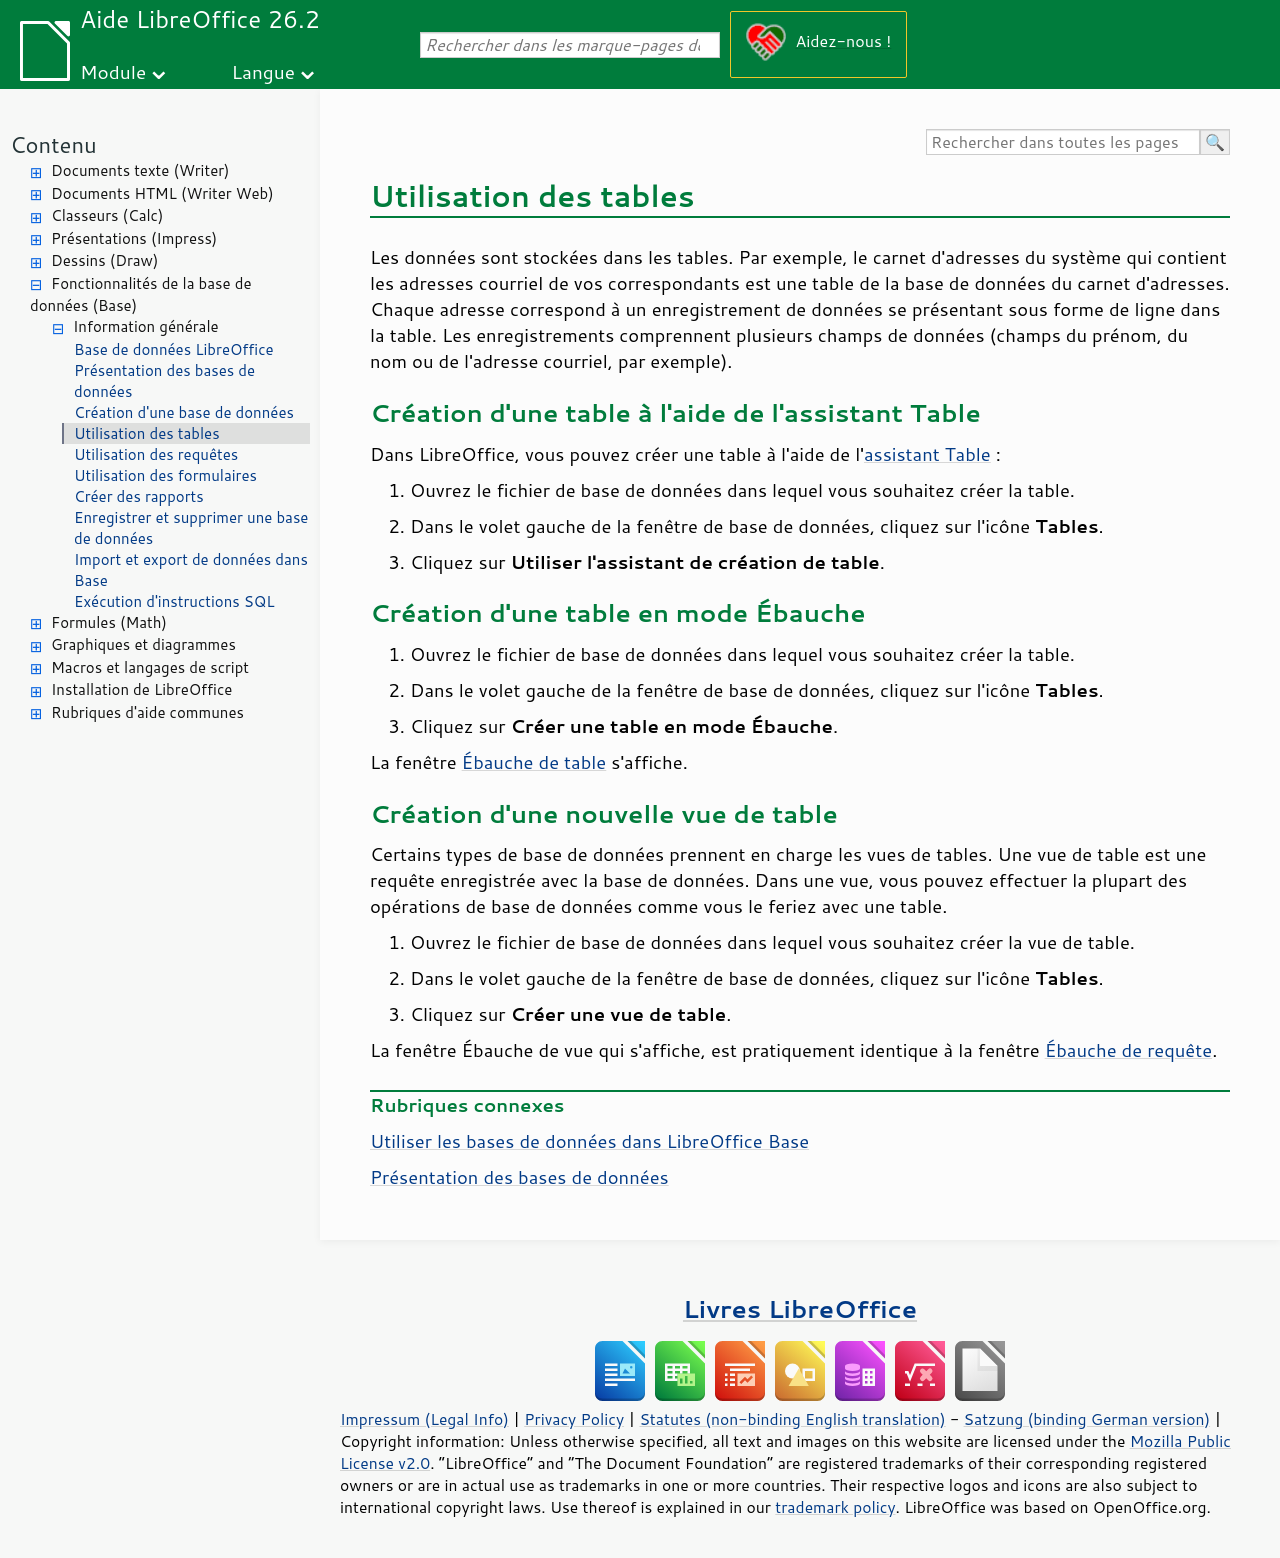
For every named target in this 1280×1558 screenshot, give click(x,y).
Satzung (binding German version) (1087, 1419)
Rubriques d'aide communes (147, 712)
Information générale (146, 326)
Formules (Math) (109, 622)
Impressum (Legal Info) (424, 1419)
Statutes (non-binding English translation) (792, 1419)
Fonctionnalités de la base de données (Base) (140, 295)
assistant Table (927, 454)
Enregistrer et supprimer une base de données (191, 528)
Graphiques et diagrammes (143, 644)
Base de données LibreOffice (174, 349)
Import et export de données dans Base (191, 570)
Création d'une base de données (184, 412)
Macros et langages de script (150, 667)
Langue (263, 71)
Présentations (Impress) (134, 238)
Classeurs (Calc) (107, 215)
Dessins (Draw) (104, 260)
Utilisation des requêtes (156, 454)
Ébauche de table (534, 762)
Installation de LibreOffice (141, 689)
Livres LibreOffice (800, 1308)
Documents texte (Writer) (140, 170)
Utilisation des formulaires (165, 475)
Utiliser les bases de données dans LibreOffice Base (589, 1141)
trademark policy (835, 1507)
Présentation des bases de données (164, 381)
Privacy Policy (574, 1419)
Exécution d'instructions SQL (174, 601)
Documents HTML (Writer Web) (162, 193)
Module (113, 71)
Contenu (53, 144)
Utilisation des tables (147, 433)
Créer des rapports (139, 496)
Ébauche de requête (1128, 1050)
